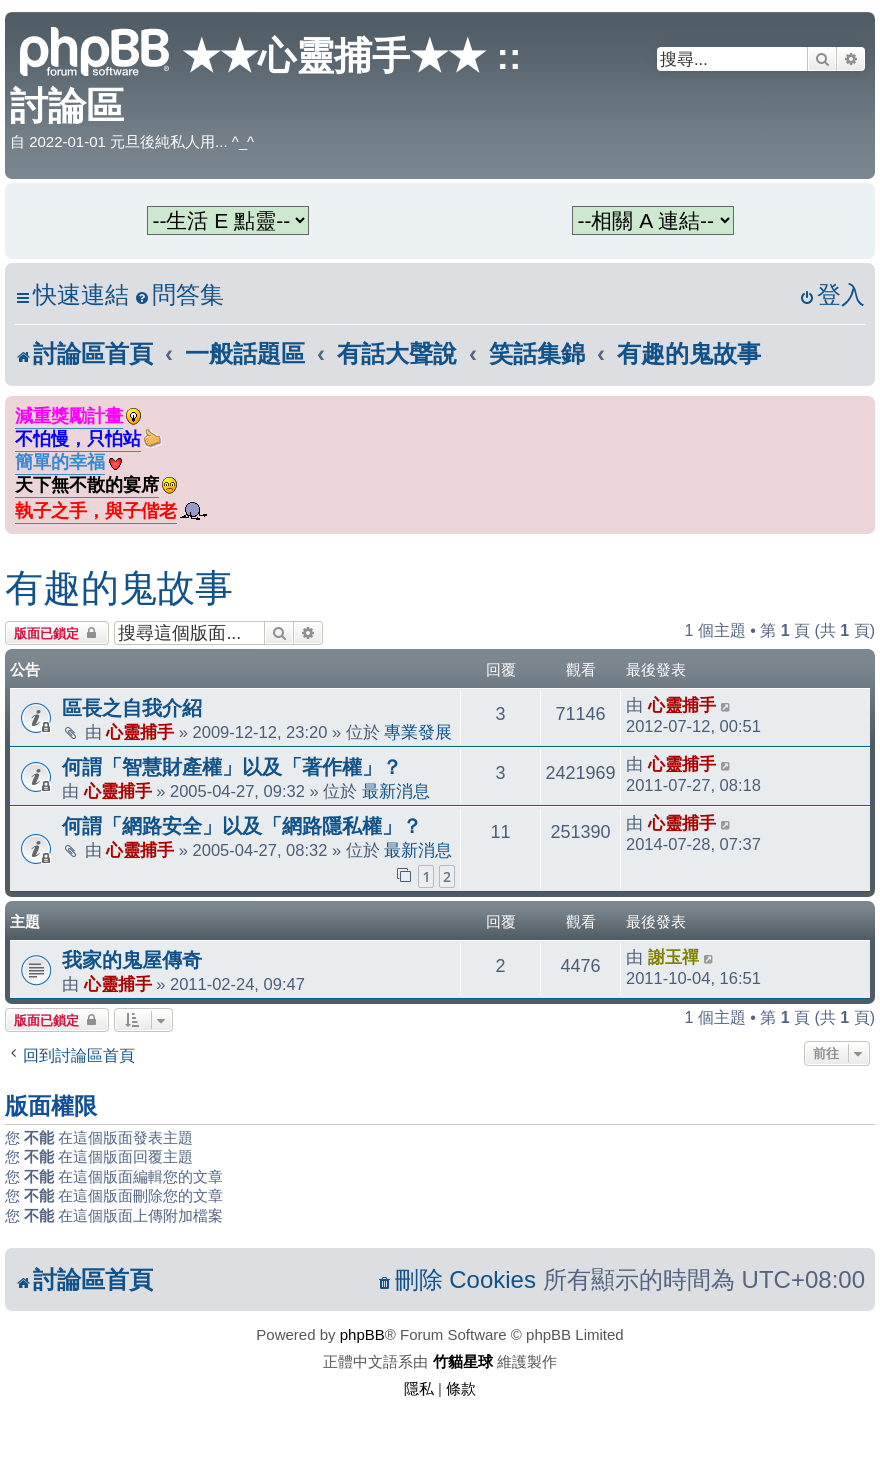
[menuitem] (179, 295)
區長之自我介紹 (132, 708)
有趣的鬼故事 (119, 588)
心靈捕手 (140, 732)
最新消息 (396, 791)
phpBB (362, 1334)
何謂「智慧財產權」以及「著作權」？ (232, 767)
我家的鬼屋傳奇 (132, 960)
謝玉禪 (673, 957)
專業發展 (418, 732)
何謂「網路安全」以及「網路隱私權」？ (242, 826)
